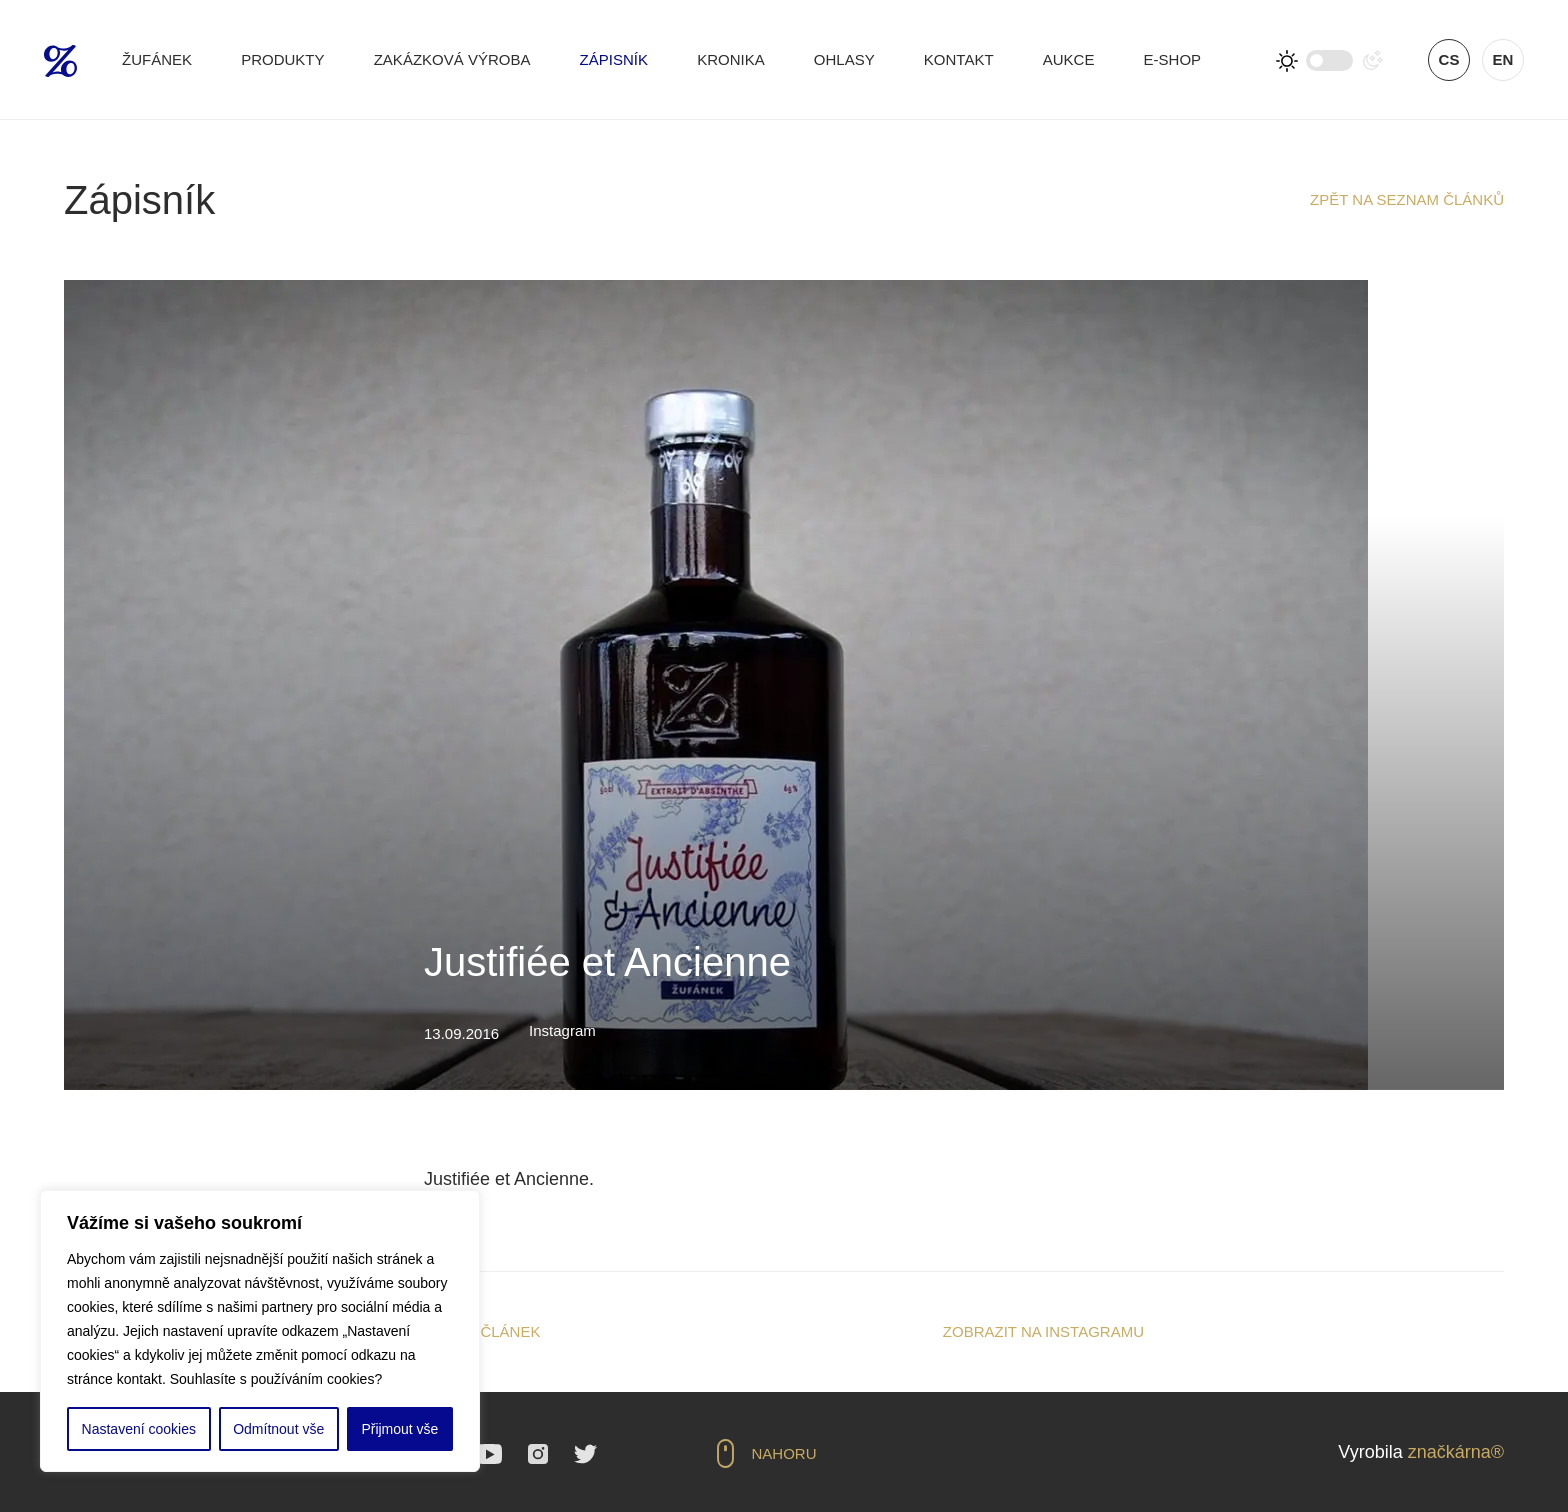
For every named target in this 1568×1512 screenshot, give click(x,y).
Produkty (282, 59)
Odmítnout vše (278, 1429)
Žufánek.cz (60, 61)
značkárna (1449, 1452)
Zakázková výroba (452, 59)
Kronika (731, 59)
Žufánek (157, 59)
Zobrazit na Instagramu (1043, 1331)
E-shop (1173, 59)
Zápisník (614, 59)
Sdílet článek (482, 1331)
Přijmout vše (399, 1429)
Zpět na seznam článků (1407, 199)
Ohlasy (844, 59)
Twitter (585, 1454)
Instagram (538, 1454)
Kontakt (959, 59)
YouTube (489, 1454)
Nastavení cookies (139, 1429)
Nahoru (784, 1453)
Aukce (1069, 59)
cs (1449, 59)
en (1503, 59)
